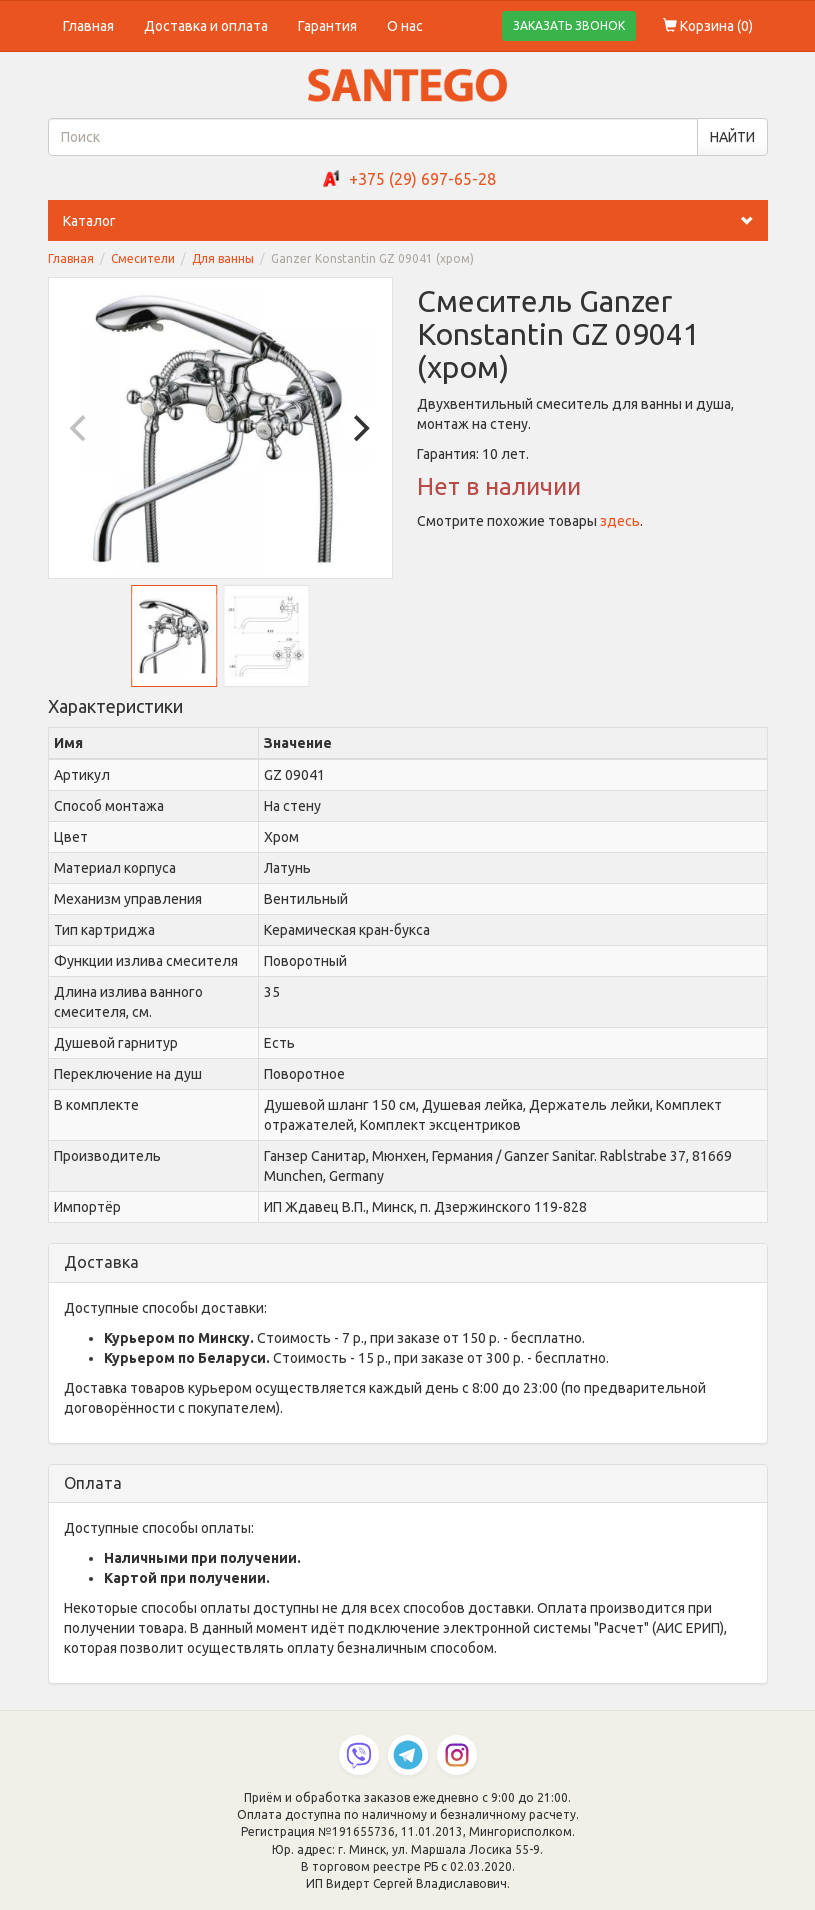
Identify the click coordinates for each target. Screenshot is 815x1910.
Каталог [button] (415, 221)
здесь (620, 521)
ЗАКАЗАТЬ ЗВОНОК (569, 25)
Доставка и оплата (206, 26)
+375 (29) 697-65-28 (422, 179)
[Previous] (81, 428)
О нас (405, 26)
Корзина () (708, 26)
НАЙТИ (732, 137)
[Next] (360, 428)
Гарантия (327, 26)
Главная (88, 26)
